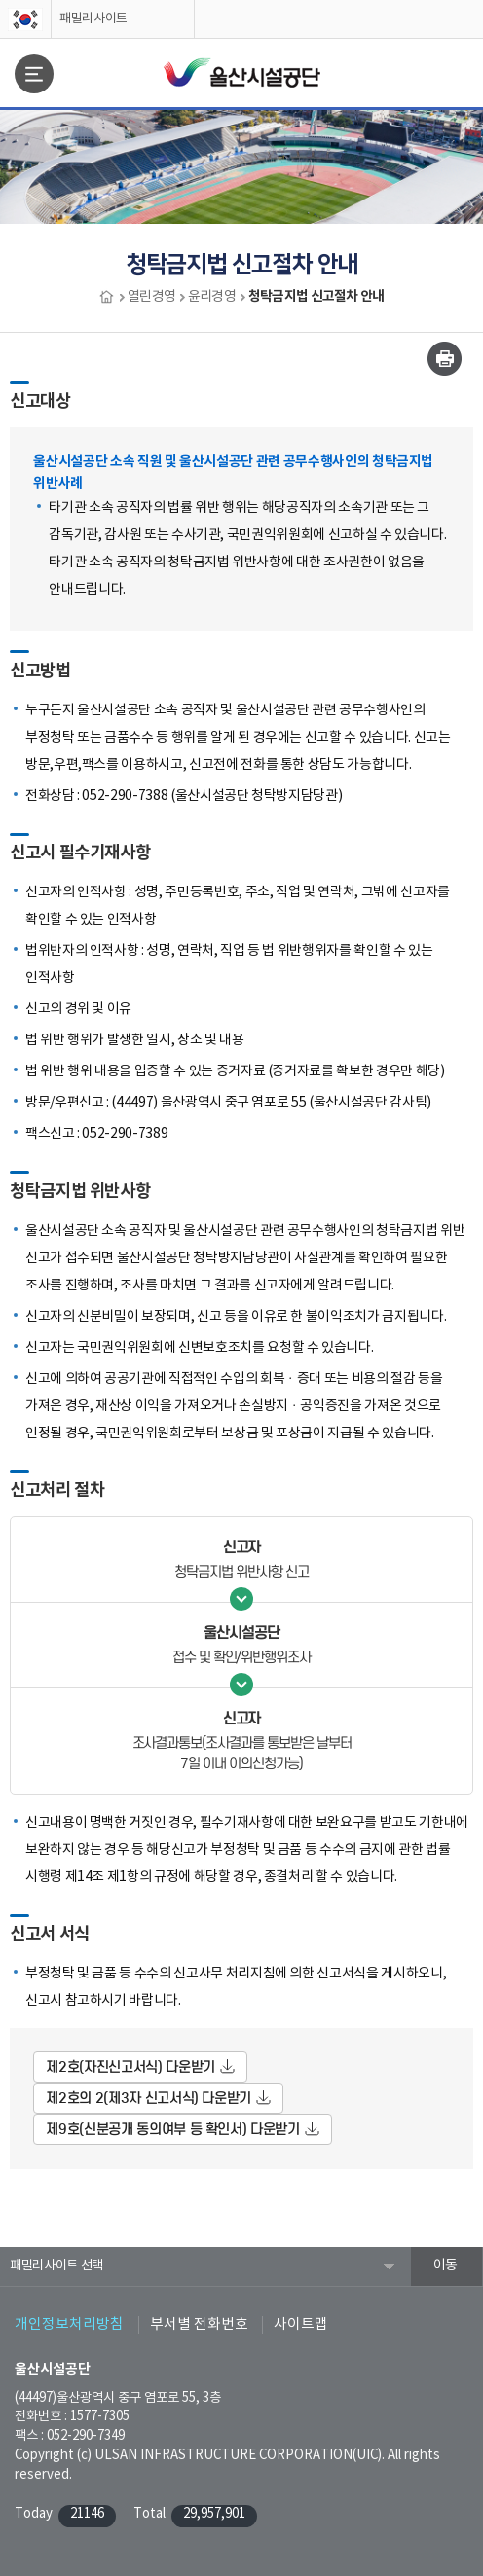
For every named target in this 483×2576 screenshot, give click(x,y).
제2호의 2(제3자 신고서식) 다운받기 (148, 2097)
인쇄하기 (444, 359)
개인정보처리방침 (69, 2324)
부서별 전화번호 (199, 2324)
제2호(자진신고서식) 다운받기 (130, 2066)
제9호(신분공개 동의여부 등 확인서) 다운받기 (172, 2129)
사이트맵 (301, 2324)
